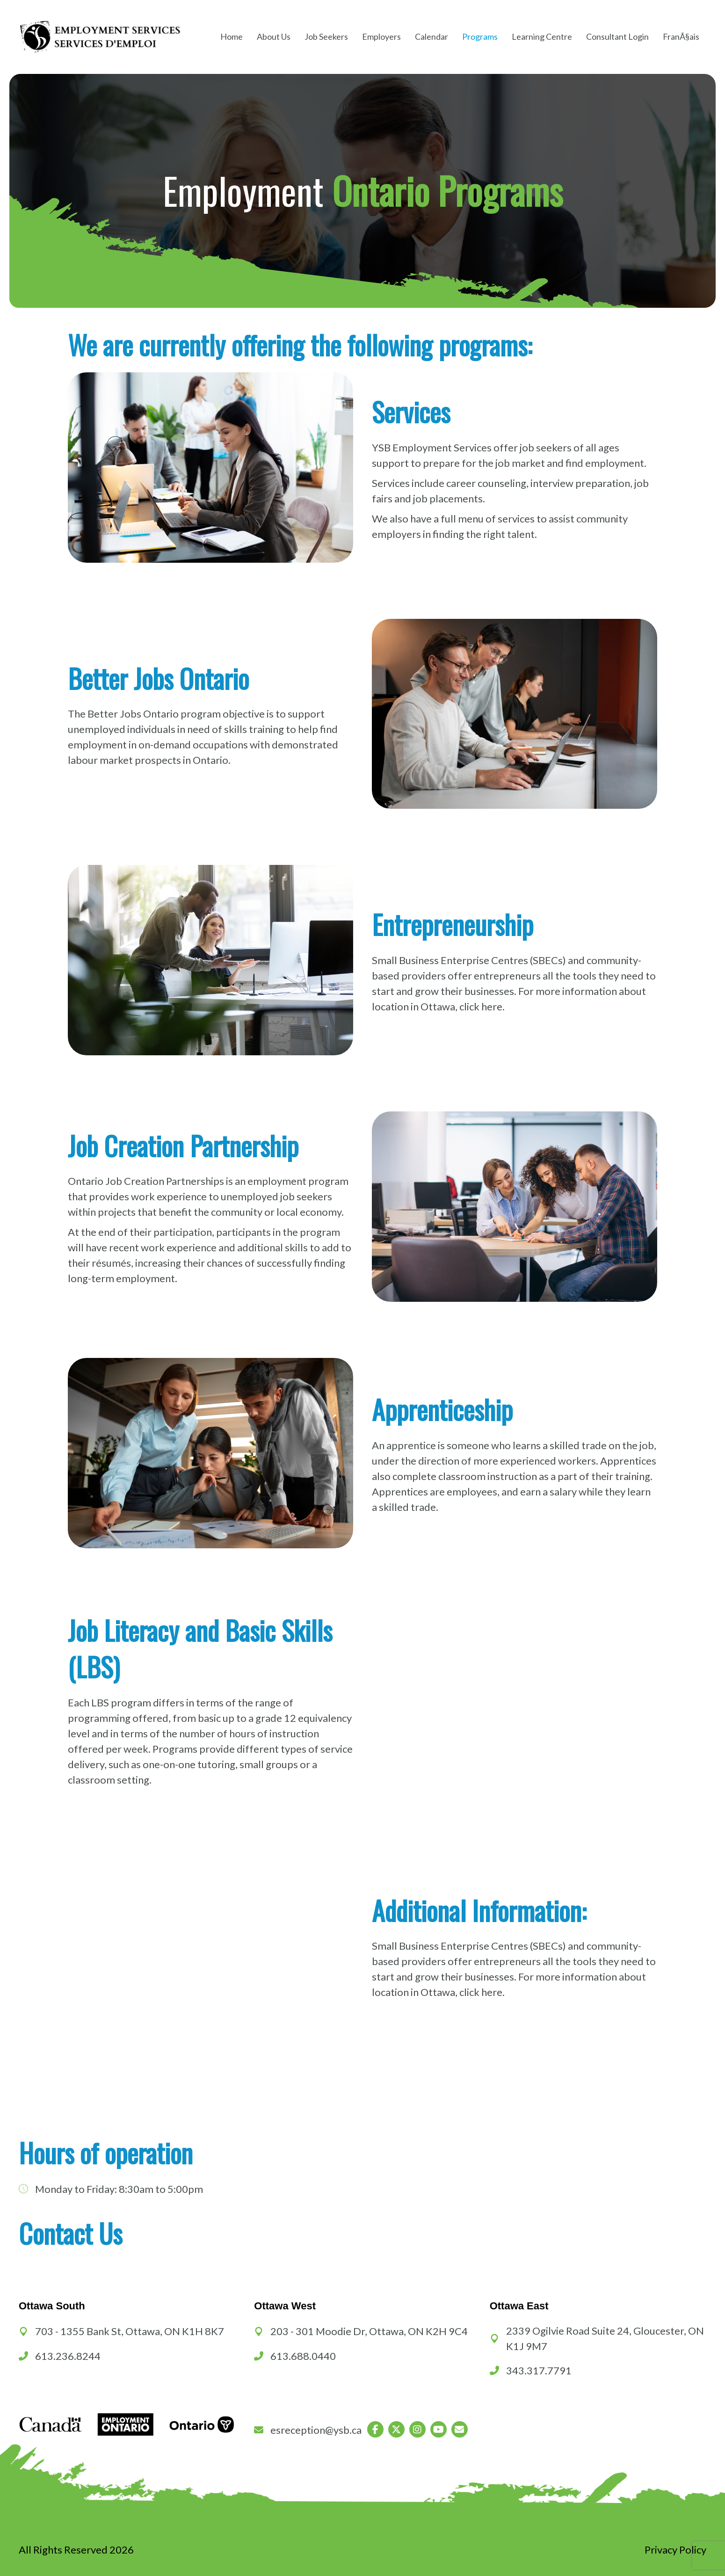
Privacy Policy (675, 2549)
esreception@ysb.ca (316, 2430)
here (491, 1006)
